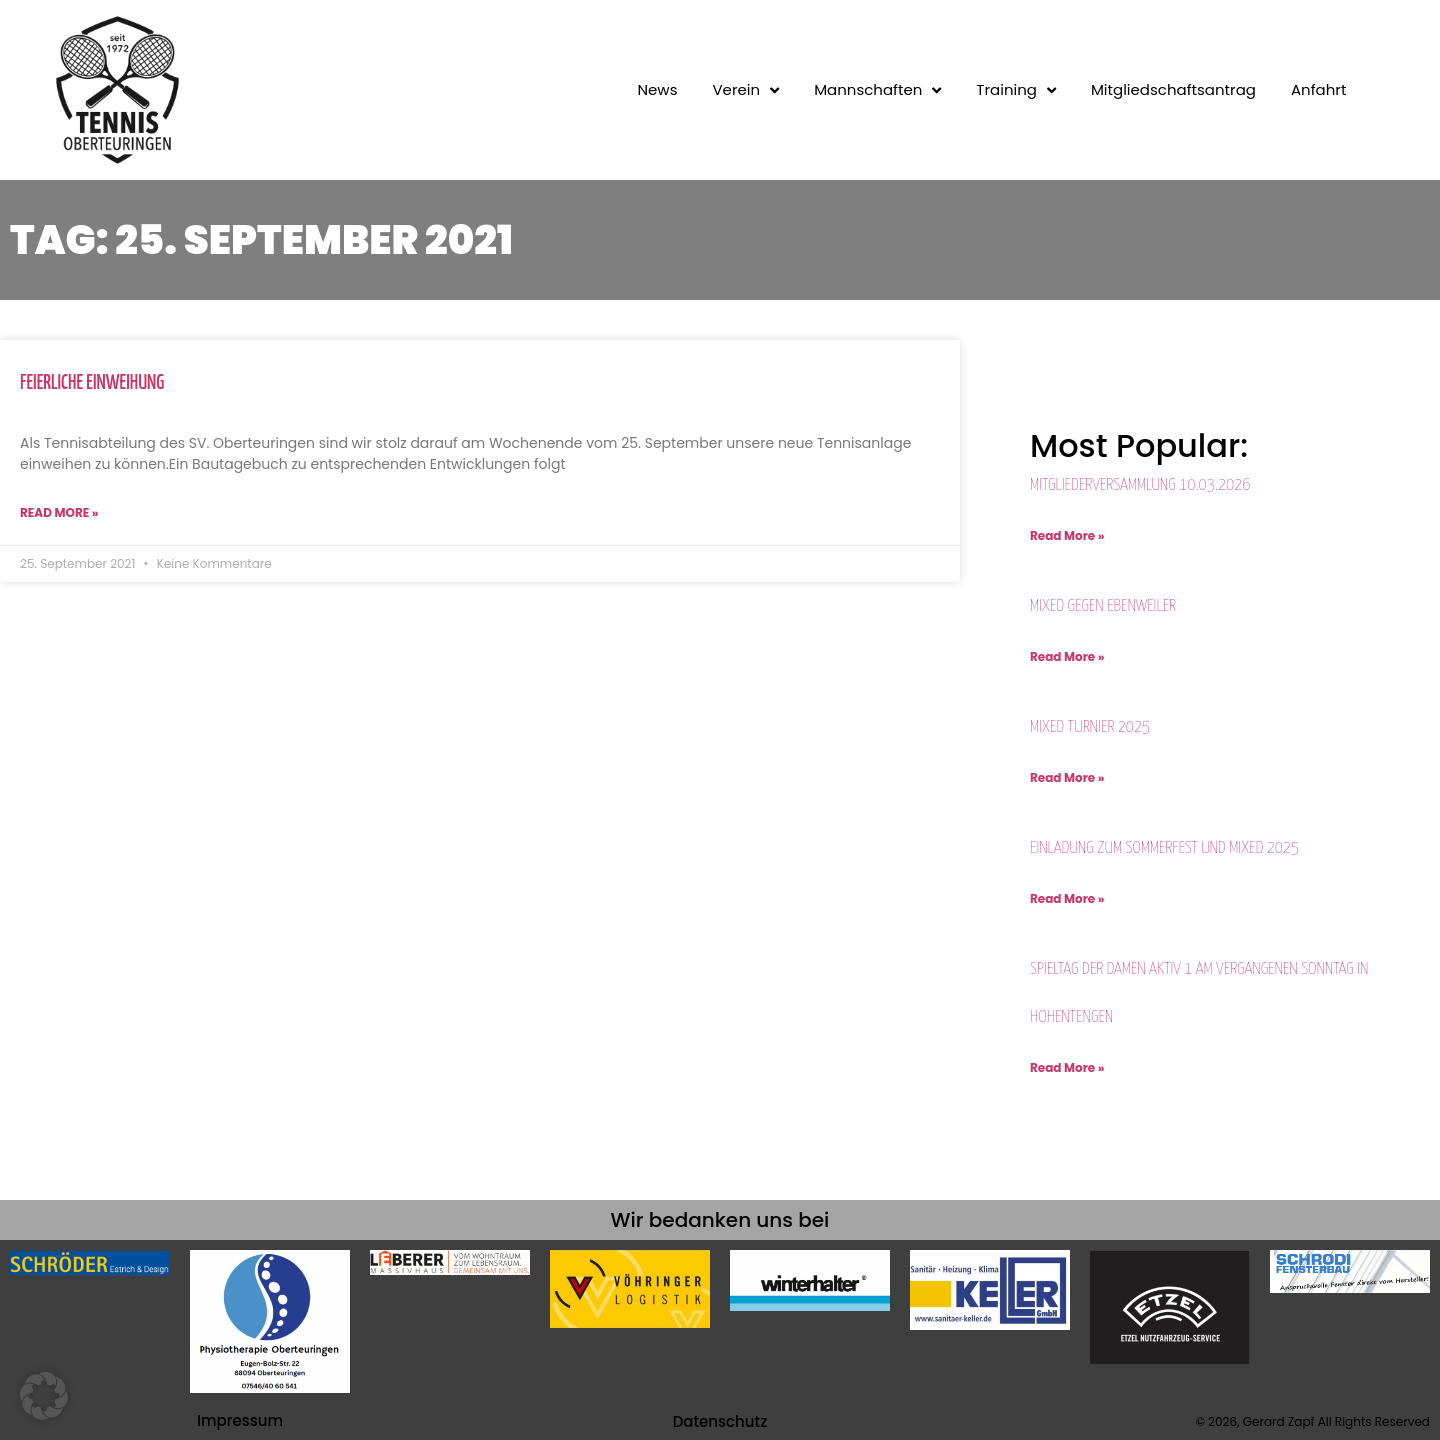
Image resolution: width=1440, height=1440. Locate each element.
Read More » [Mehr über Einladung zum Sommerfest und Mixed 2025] (1067, 898)
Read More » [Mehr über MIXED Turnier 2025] (1067, 777)
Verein (745, 90)
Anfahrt (1318, 89)
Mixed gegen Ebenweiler (1103, 606)
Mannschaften (877, 90)
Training (1016, 90)
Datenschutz (720, 1421)
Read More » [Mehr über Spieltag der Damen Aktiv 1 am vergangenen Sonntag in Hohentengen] (1067, 1067)
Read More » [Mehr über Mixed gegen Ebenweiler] (1067, 656)
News (658, 89)
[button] (44, 1396)
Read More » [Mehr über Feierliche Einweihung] (59, 512)
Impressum (240, 1420)
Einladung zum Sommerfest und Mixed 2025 (1164, 848)
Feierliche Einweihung (92, 383)
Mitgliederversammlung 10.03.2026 (1140, 485)
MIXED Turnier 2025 (1090, 727)
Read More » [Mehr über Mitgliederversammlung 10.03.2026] (1067, 535)
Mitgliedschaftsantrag (1173, 89)
